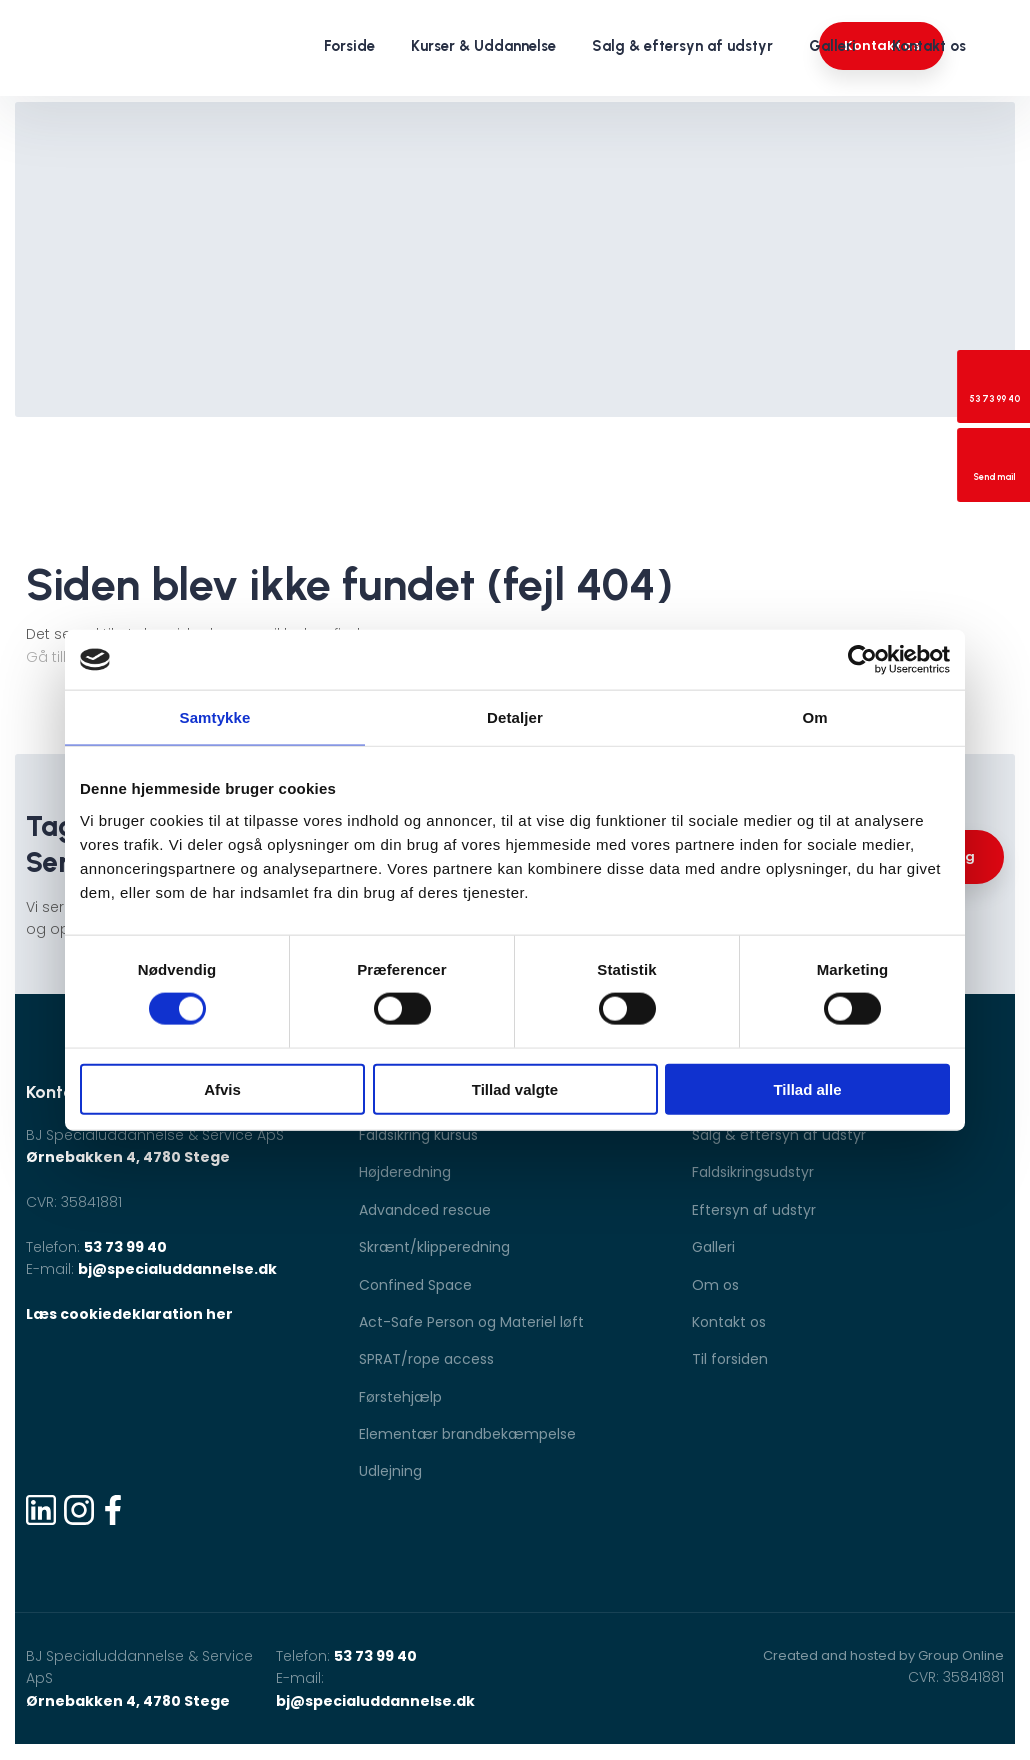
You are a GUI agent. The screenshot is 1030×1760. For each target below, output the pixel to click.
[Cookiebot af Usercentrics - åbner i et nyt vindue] (862, 660)
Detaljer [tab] (515, 717)
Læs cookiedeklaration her (129, 1314)
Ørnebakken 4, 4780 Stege (128, 1157)
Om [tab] (814, 717)
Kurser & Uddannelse (483, 46)
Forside (349, 46)
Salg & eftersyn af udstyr (682, 46)
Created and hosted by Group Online (883, 1655)
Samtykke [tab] (215, 717)
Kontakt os (929, 46)
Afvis (222, 1088)
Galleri (832, 46)
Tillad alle (807, 1088)
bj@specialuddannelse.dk (177, 1269)
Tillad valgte (515, 1088)
